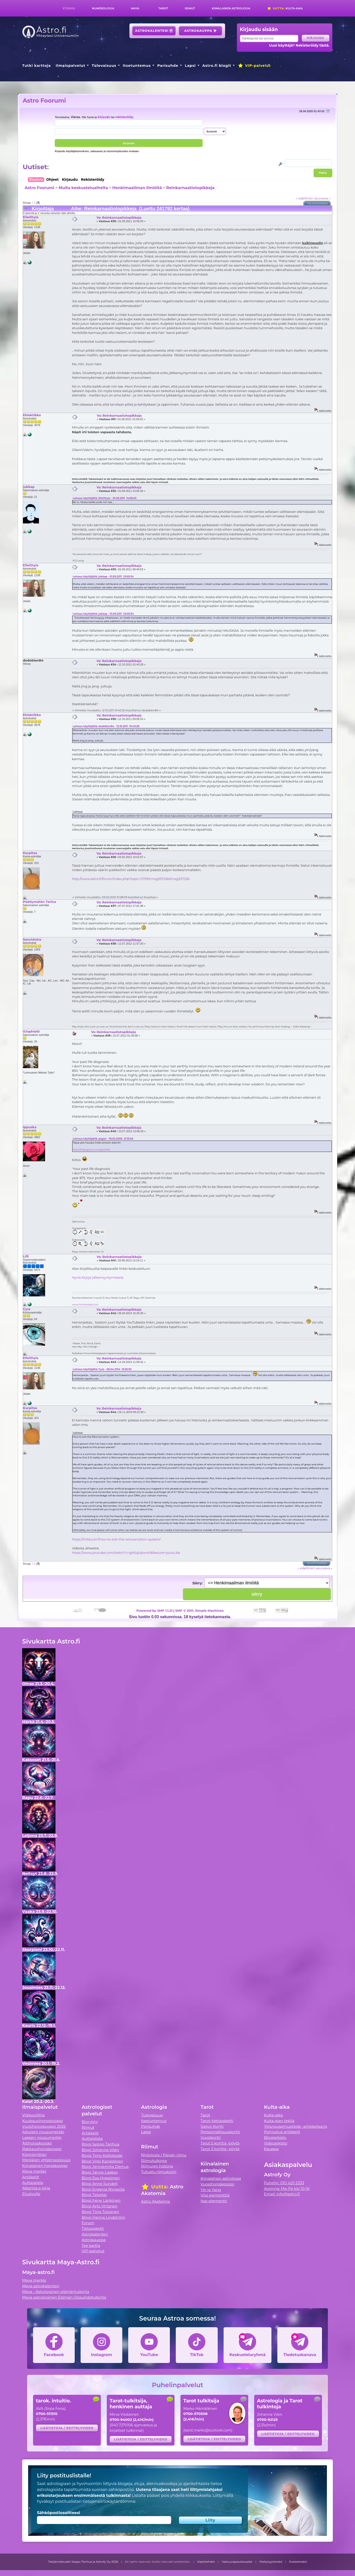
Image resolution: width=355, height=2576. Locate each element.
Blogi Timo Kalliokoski (102, 2155)
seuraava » (322, 198)
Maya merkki (34, 2171)
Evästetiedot (298, 2561)
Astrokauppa (200, 31)
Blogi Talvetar (94, 2194)
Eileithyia (30, 217)
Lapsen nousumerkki (42, 2137)
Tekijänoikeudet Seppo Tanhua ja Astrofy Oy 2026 (83, 2561)
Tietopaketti (93, 2228)
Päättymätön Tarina (39, 902)
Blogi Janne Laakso (100, 2172)
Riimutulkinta (154, 2160)
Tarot (163, 8)
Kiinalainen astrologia (231, 8)
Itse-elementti (214, 2201)
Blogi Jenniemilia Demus (105, 2166)
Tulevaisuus (104, 65)
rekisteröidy (124, 117)
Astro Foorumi (44, 100)
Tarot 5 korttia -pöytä (220, 2143)
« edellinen (304, 198)
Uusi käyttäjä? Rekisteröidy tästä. (299, 45)
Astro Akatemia (155, 2201)
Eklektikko (32, 415)
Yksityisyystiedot (270, 2561)
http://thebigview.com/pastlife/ (91, 1149)
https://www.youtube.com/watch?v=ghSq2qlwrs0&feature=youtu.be (126, 1553)
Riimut (190, 8)
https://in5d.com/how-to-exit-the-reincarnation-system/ (116, 1539)
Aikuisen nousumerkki (43, 2131)
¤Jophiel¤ (31, 1031)
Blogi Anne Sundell (100, 2183)
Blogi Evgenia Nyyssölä (103, 2189)
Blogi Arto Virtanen (99, 2206)
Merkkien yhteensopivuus (46, 2160)
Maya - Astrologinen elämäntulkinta (55, 2291)
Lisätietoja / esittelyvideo (67, 2428)
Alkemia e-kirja (36, 2188)
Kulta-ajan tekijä (279, 2120)
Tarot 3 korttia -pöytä (220, 2149)
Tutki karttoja (36, 65)
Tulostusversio (317, 203)
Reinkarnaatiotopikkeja (190, 187)
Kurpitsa (30, 853)
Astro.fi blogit (216, 65)
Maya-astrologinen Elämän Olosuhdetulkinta (64, 2297)
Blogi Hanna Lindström (103, 2217)
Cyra (26, 1309)
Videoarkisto (275, 2143)
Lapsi (190, 65)
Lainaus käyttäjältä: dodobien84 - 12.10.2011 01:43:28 (106, 726)
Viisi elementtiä (215, 2195)
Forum (88, 2222)
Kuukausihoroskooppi (42, 2120)
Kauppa (271, 2149)
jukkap (29, 487)
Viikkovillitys (33, 2115)
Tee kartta (91, 2245)
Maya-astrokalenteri (40, 2286)
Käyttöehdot (206, 2561)
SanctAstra (32, 939)
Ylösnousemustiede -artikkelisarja (295, 2126)
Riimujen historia (157, 2166)
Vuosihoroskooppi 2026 (44, 2126)
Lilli (26, 1256)
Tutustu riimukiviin (158, 2171)
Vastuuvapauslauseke (237, 2561)
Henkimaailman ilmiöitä (137, 187)
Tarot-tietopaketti (217, 2120)
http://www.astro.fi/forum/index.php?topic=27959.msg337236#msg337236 (131, 879)
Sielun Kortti (212, 2126)
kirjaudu (104, 117)
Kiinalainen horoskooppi (45, 2165)
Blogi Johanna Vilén (100, 2149)
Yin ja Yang (211, 2189)
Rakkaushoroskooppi (42, 2149)
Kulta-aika (285, 8)
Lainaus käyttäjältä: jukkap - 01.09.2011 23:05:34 (103, 576)
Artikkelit (30, 2177)
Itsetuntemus (137, 65)
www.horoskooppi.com (85, 1304)
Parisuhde (167, 65)
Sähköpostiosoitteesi (58, 2512)
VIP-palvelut (254, 65)
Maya (135, 8)
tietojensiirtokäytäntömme (109, 2501)
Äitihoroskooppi (37, 2143)
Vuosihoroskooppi (217, 2184)
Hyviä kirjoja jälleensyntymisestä (98, 1277)
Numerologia (103, 8)
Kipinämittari (34, 2154)
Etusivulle (31, 2193)
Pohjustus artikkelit (282, 2131)
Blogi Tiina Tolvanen (100, 2211)
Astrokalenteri (154, 31)
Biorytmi (90, 2121)
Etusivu (69, 8)
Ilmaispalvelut (70, 65)
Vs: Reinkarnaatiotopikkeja (118, 217)
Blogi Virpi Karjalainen (102, 2161)
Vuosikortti (211, 2137)
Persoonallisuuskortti (220, 2131)
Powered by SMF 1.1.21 (154, 1610)
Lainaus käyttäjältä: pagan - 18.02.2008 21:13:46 (103, 1138)
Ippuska (29, 1127)
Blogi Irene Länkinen (101, 2200)
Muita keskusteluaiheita (83, 187)
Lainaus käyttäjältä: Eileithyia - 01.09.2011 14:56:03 (105, 498)
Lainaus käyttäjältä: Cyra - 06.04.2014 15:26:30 (102, 1369)
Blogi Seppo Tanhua (100, 2144)
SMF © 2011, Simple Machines (199, 1610)
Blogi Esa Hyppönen (101, 2178)
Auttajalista (32, 2182)
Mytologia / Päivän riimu (163, 2155)
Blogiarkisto (275, 2137)
